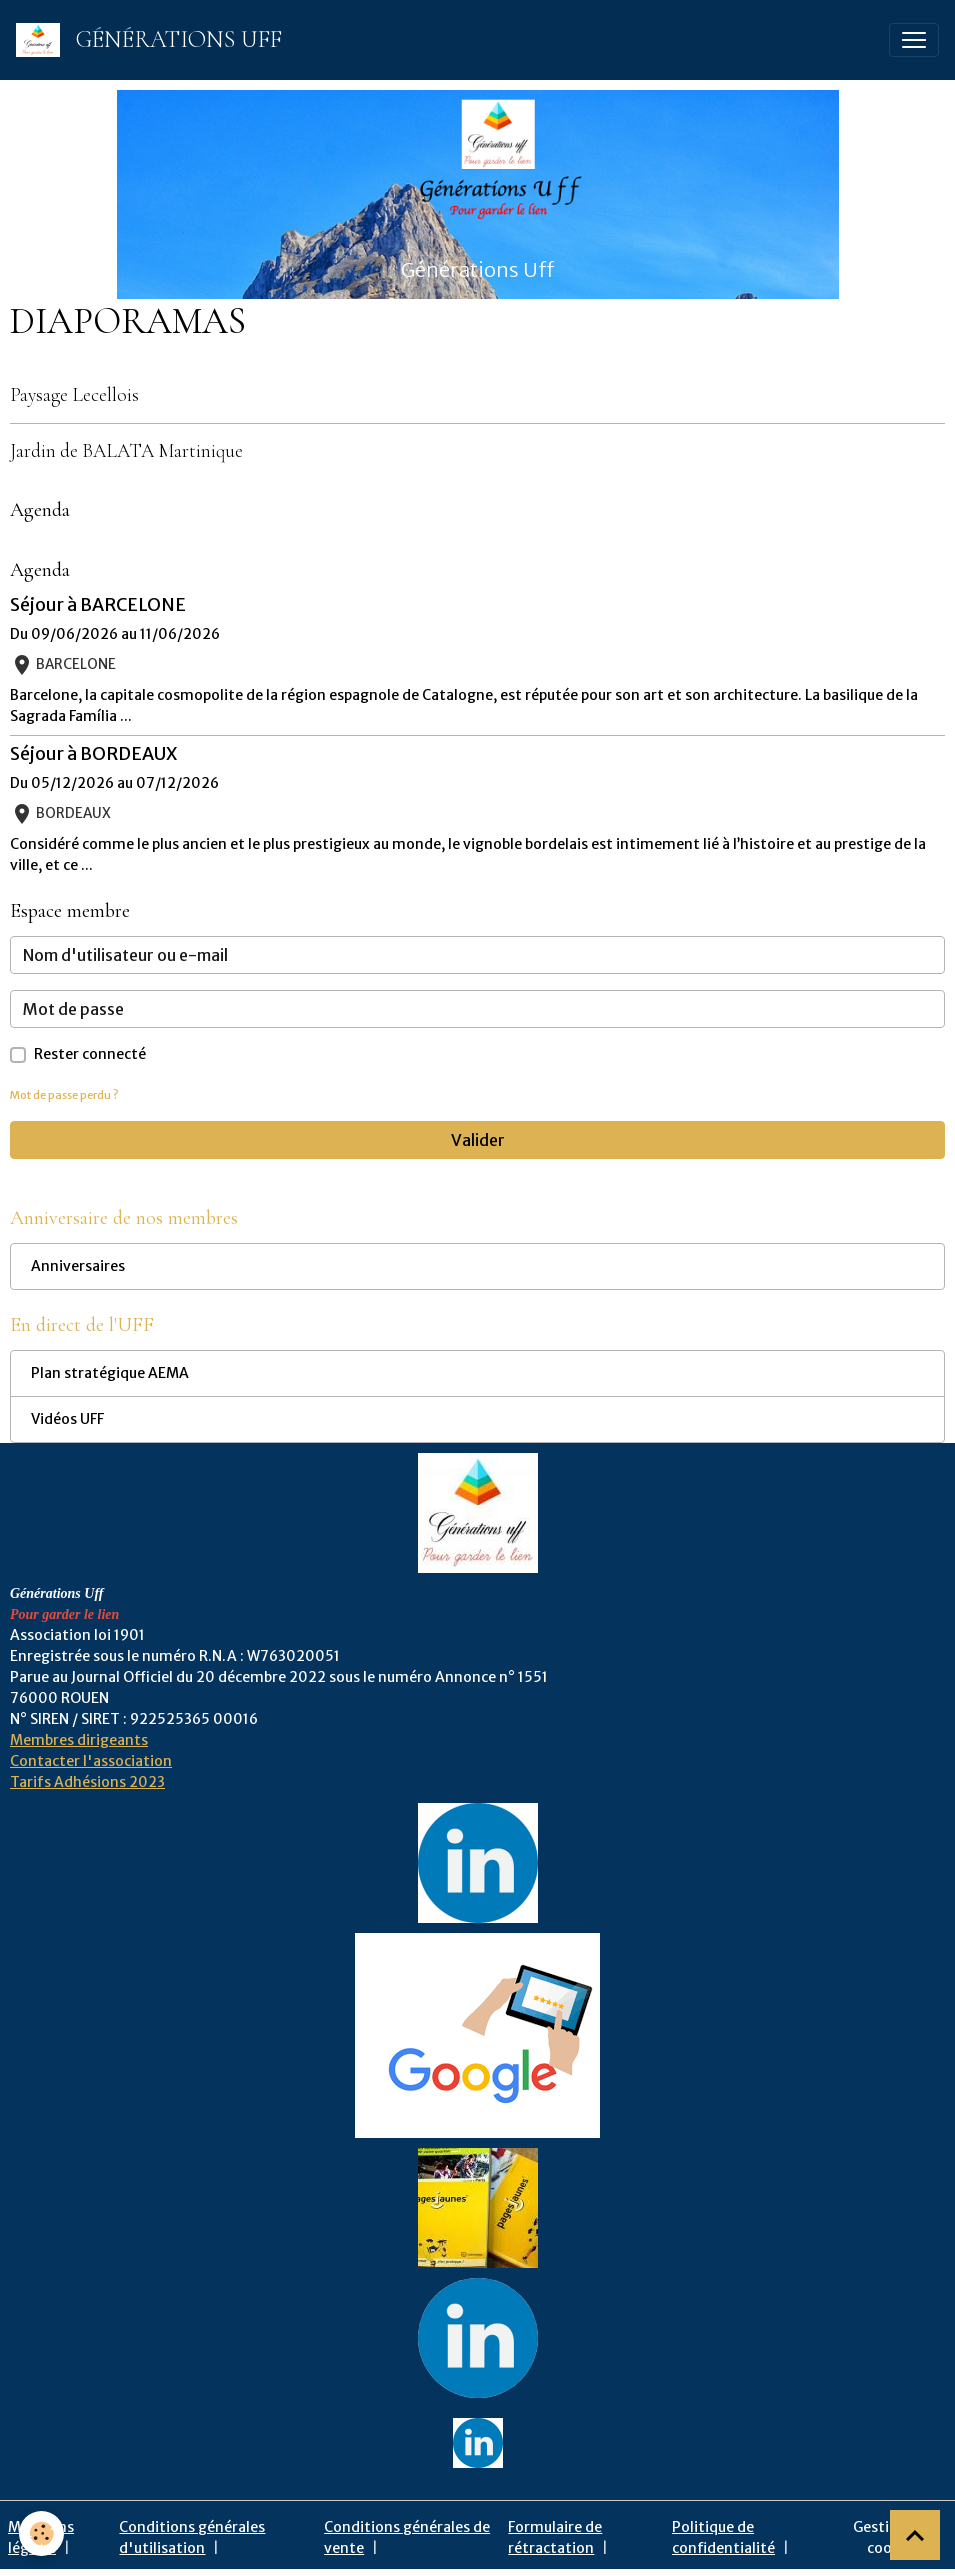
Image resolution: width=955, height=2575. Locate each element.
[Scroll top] (915, 2535)
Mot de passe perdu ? (64, 1095)
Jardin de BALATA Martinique (126, 451)
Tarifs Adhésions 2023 (87, 1782)
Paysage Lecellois (74, 395)
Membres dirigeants (79, 1740)
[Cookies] (42, 2533)
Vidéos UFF (67, 1419)
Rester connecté (90, 1054)
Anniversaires (78, 1266)
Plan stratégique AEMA (110, 1373)
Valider (478, 1140)
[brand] (153, 40)
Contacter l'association (91, 1761)
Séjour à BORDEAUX (93, 754)
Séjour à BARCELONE (98, 605)
